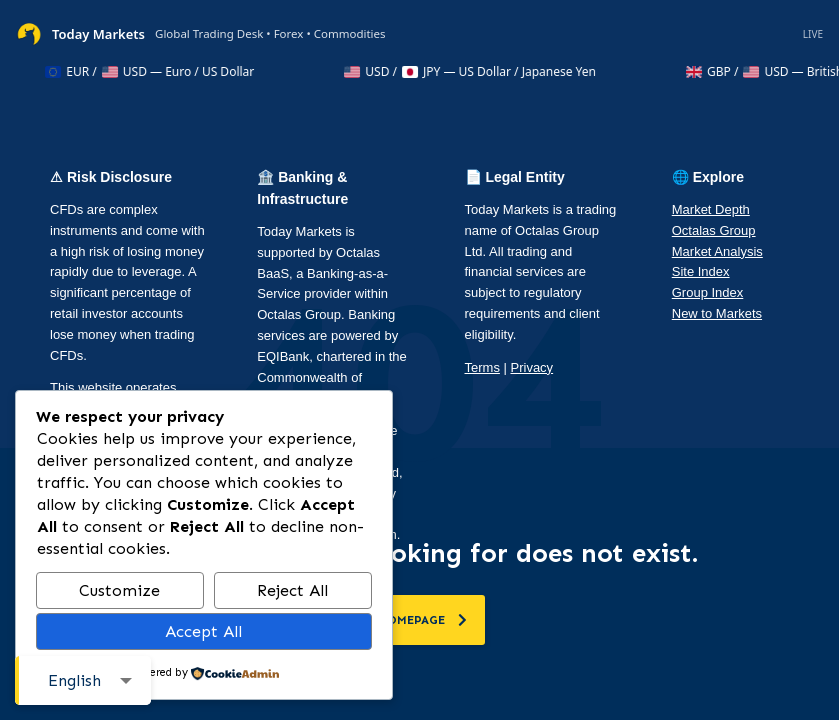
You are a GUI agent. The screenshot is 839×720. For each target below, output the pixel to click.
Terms (482, 367)
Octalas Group (714, 230)
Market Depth (711, 209)
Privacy (532, 367)
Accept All (203, 631)
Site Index (701, 271)
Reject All (292, 590)
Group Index (708, 292)
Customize (119, 590)
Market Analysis (717, 251)
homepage (422, 620)
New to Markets (717, 313)
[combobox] (83, 680)
